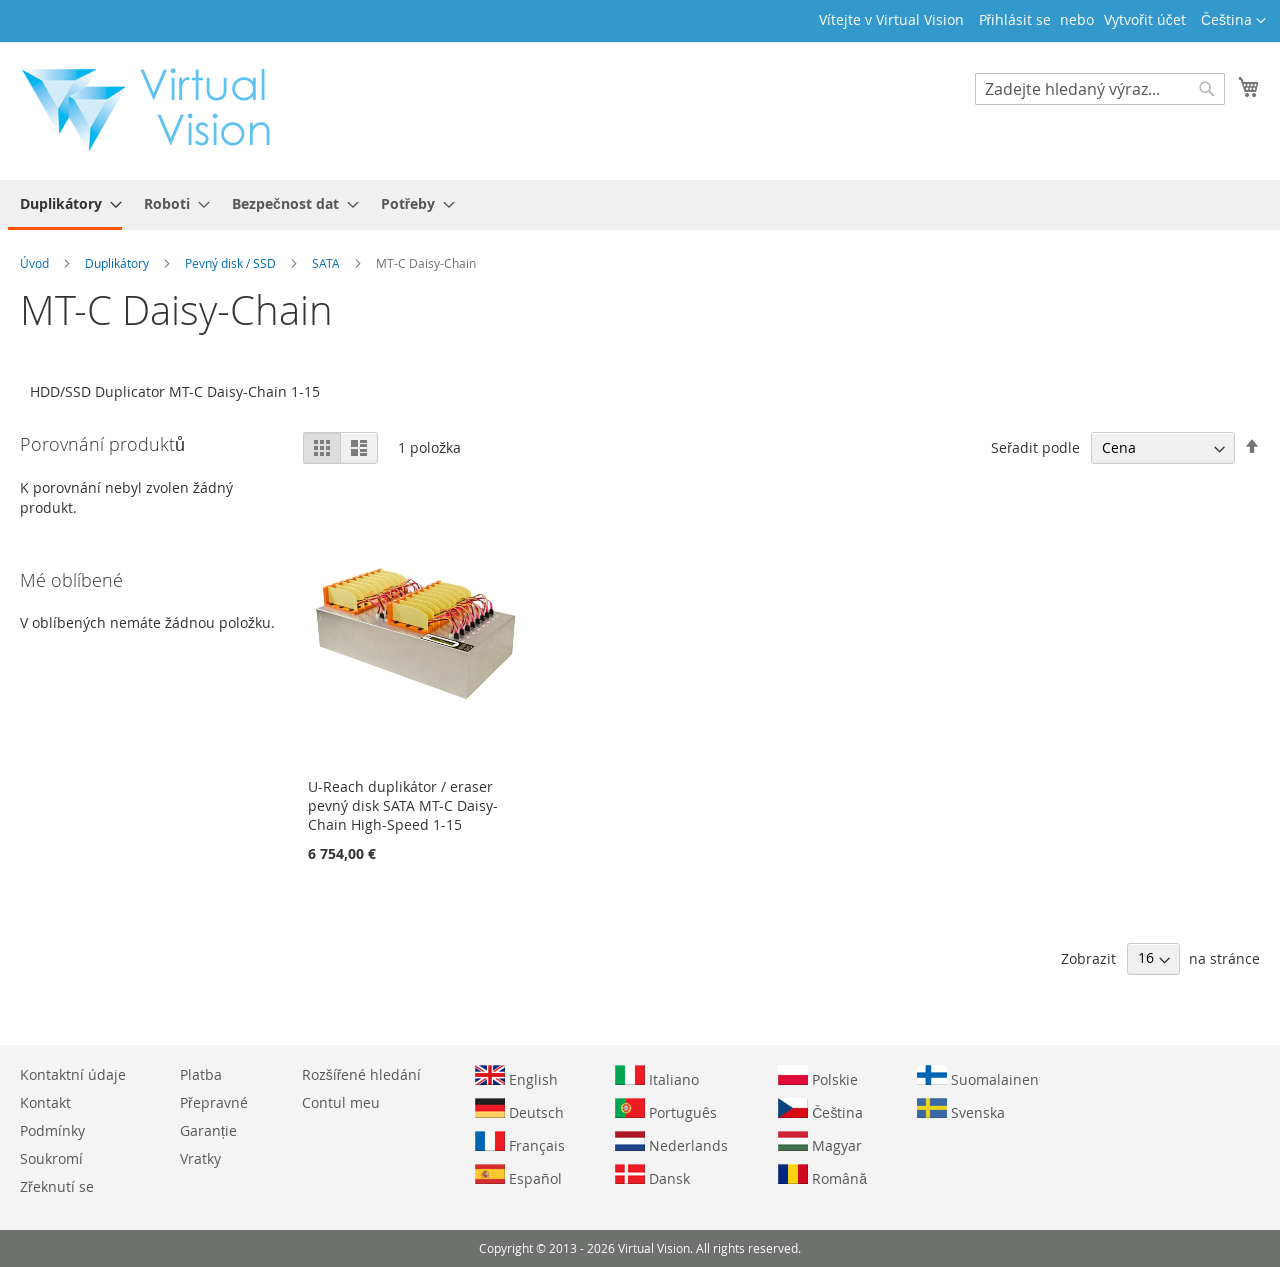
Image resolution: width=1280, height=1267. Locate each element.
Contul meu (341, 1102)
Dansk (652, 1176)
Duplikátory (118, 263)
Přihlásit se (1015, 19)
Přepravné (214, 1102)
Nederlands (671, 1143)
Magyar (820, 1143)
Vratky (200, 1158)
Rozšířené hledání (362, 1074)
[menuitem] (65, 205)
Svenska (961, 1110)
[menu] (640, 205)
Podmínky (52, 1130)
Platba (201, 1074)
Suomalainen (978, 1077)
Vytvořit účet (1145, 19)
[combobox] (1100, 89)
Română (822, 1176)
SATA (327, 263)
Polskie (818, 1077)
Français (520, 1143)
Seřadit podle (1035, 447)
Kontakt (45, 1102)
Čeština (820, 1110)
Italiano (657, 1077)
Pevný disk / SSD (232, 263)
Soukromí (51, 1158)
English (516, 1077)
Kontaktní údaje (73, 1074)
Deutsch (519, 1110)
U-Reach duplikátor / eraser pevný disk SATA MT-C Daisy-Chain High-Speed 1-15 (403, 805)
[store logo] (156, 110)
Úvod (36, 263)
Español (518, 1176)
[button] (1233, 21)
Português (666, 1110)
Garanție (208, 1130)
